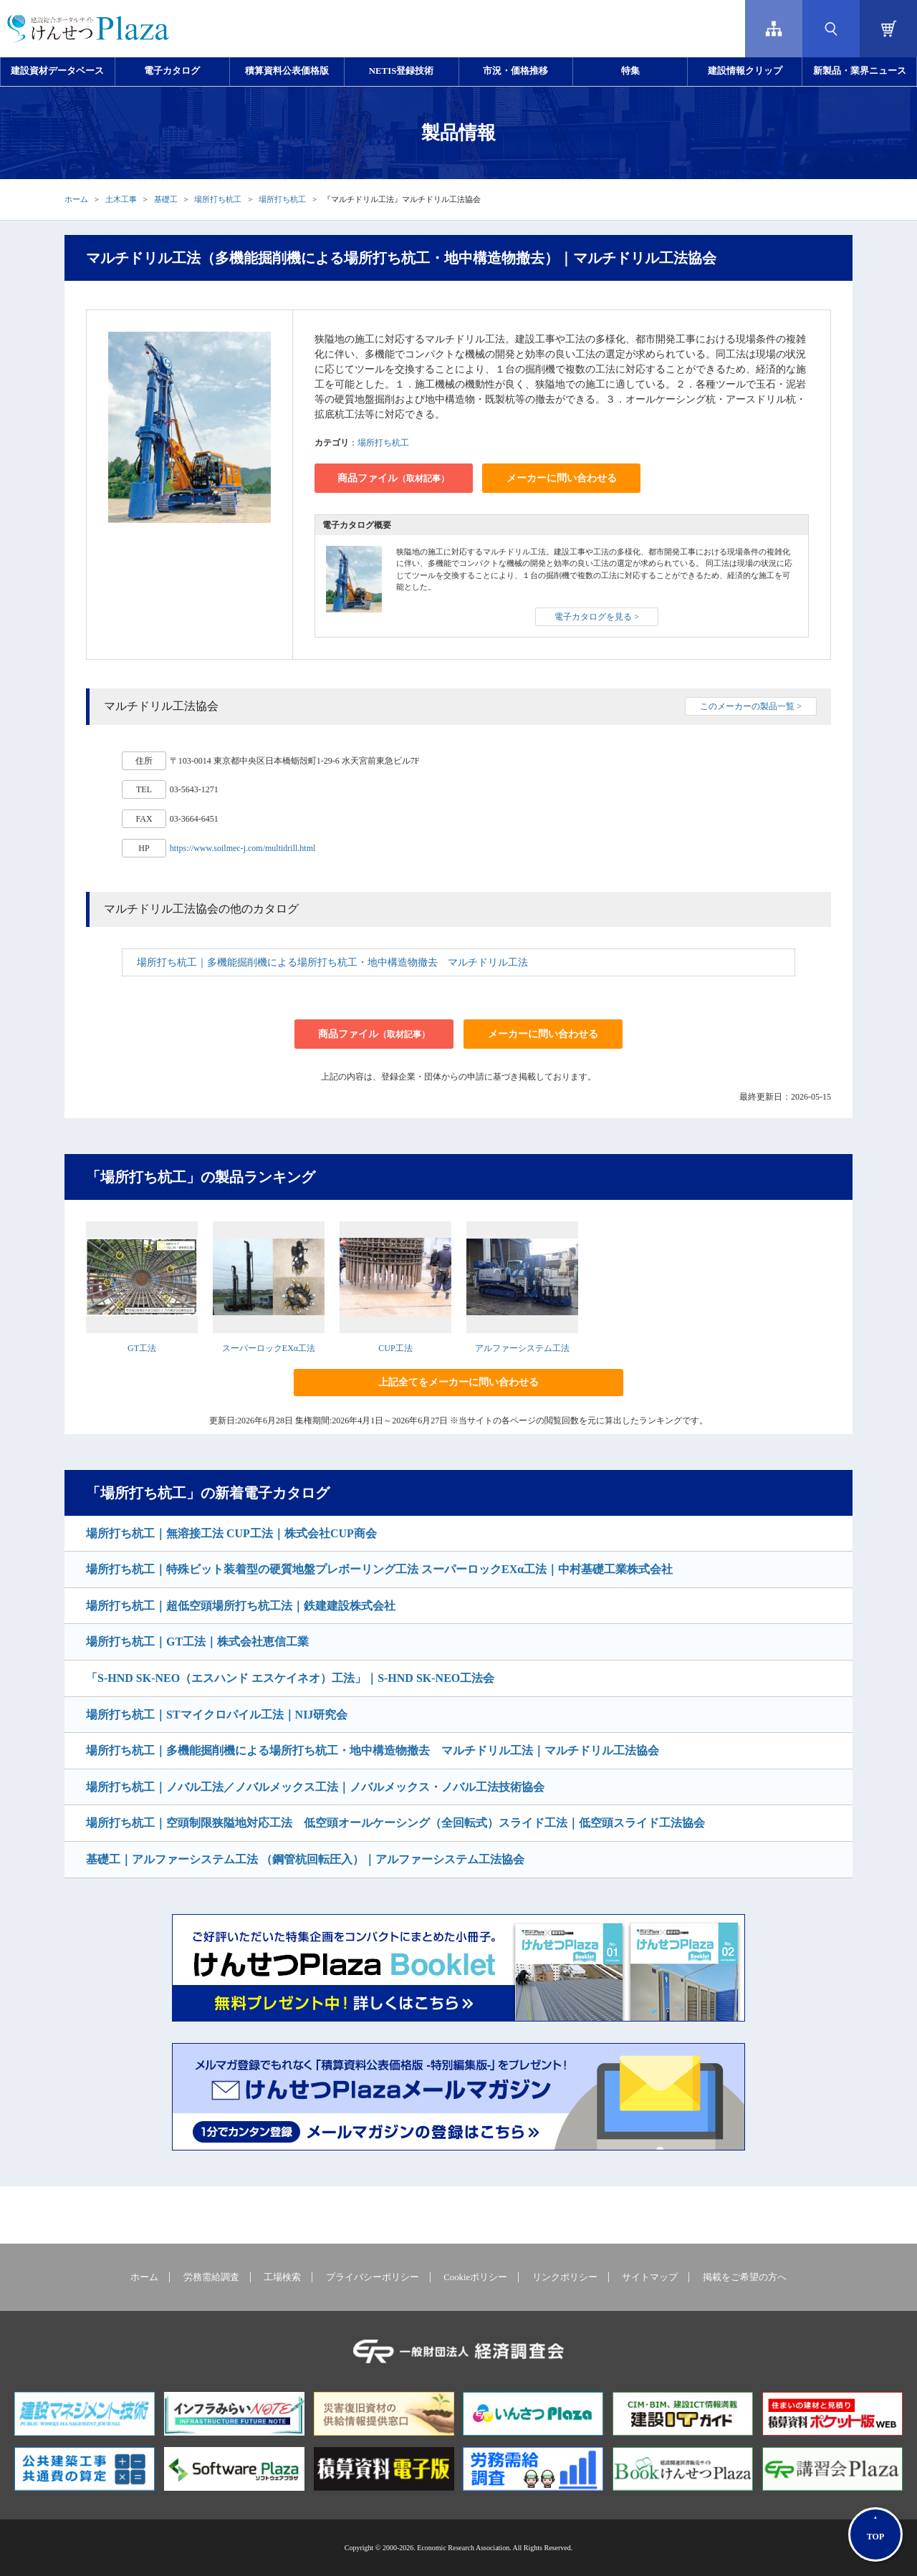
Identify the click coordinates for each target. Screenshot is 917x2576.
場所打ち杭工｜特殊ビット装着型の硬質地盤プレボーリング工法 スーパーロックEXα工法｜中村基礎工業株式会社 (379, 1569)
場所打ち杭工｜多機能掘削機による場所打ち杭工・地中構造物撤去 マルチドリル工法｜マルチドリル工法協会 (372, 1750)
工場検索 (282, 2277)
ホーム (76, 199)
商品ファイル (393, 478)
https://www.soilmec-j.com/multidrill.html (243, 848)
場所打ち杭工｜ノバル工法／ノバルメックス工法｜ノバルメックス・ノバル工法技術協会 (315, 1787)
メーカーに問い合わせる (561, 478)
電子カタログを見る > (596, 617)
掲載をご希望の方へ (745, 2277)
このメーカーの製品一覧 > (751, 706)
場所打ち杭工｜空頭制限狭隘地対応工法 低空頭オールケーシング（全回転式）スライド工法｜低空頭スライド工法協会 (395, 1823)
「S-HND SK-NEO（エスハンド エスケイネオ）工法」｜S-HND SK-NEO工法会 (290, 1678)
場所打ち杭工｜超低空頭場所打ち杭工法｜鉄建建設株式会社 (240, 1606)
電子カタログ (172, 71)
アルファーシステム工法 (522, 1348)
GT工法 (142, 1348)
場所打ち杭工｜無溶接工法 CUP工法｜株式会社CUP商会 (231, 1533)
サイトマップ (650, 2277)
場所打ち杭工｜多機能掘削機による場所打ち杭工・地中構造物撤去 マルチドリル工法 (332, 962)
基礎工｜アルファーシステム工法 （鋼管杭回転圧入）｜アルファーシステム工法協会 (305, 1859)
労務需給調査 (211, 2277)
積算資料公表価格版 (287, 71)
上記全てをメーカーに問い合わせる (458, 1382)
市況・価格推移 (515, 71)
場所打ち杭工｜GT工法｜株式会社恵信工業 (197, 1641)
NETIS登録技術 (401, 71)
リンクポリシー (564, 2277)
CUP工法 (395, 1348)
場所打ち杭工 (217, 199)
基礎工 (166, 199)
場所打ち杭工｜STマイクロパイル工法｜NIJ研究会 (216, 1714)
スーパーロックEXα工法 (268, 1348)
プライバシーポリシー (372, 2277)
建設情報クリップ (745, 71)
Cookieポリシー (475, 2277)
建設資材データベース (57, 71)
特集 (630, 71)
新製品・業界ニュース (859, 71)
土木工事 (121, 199)
